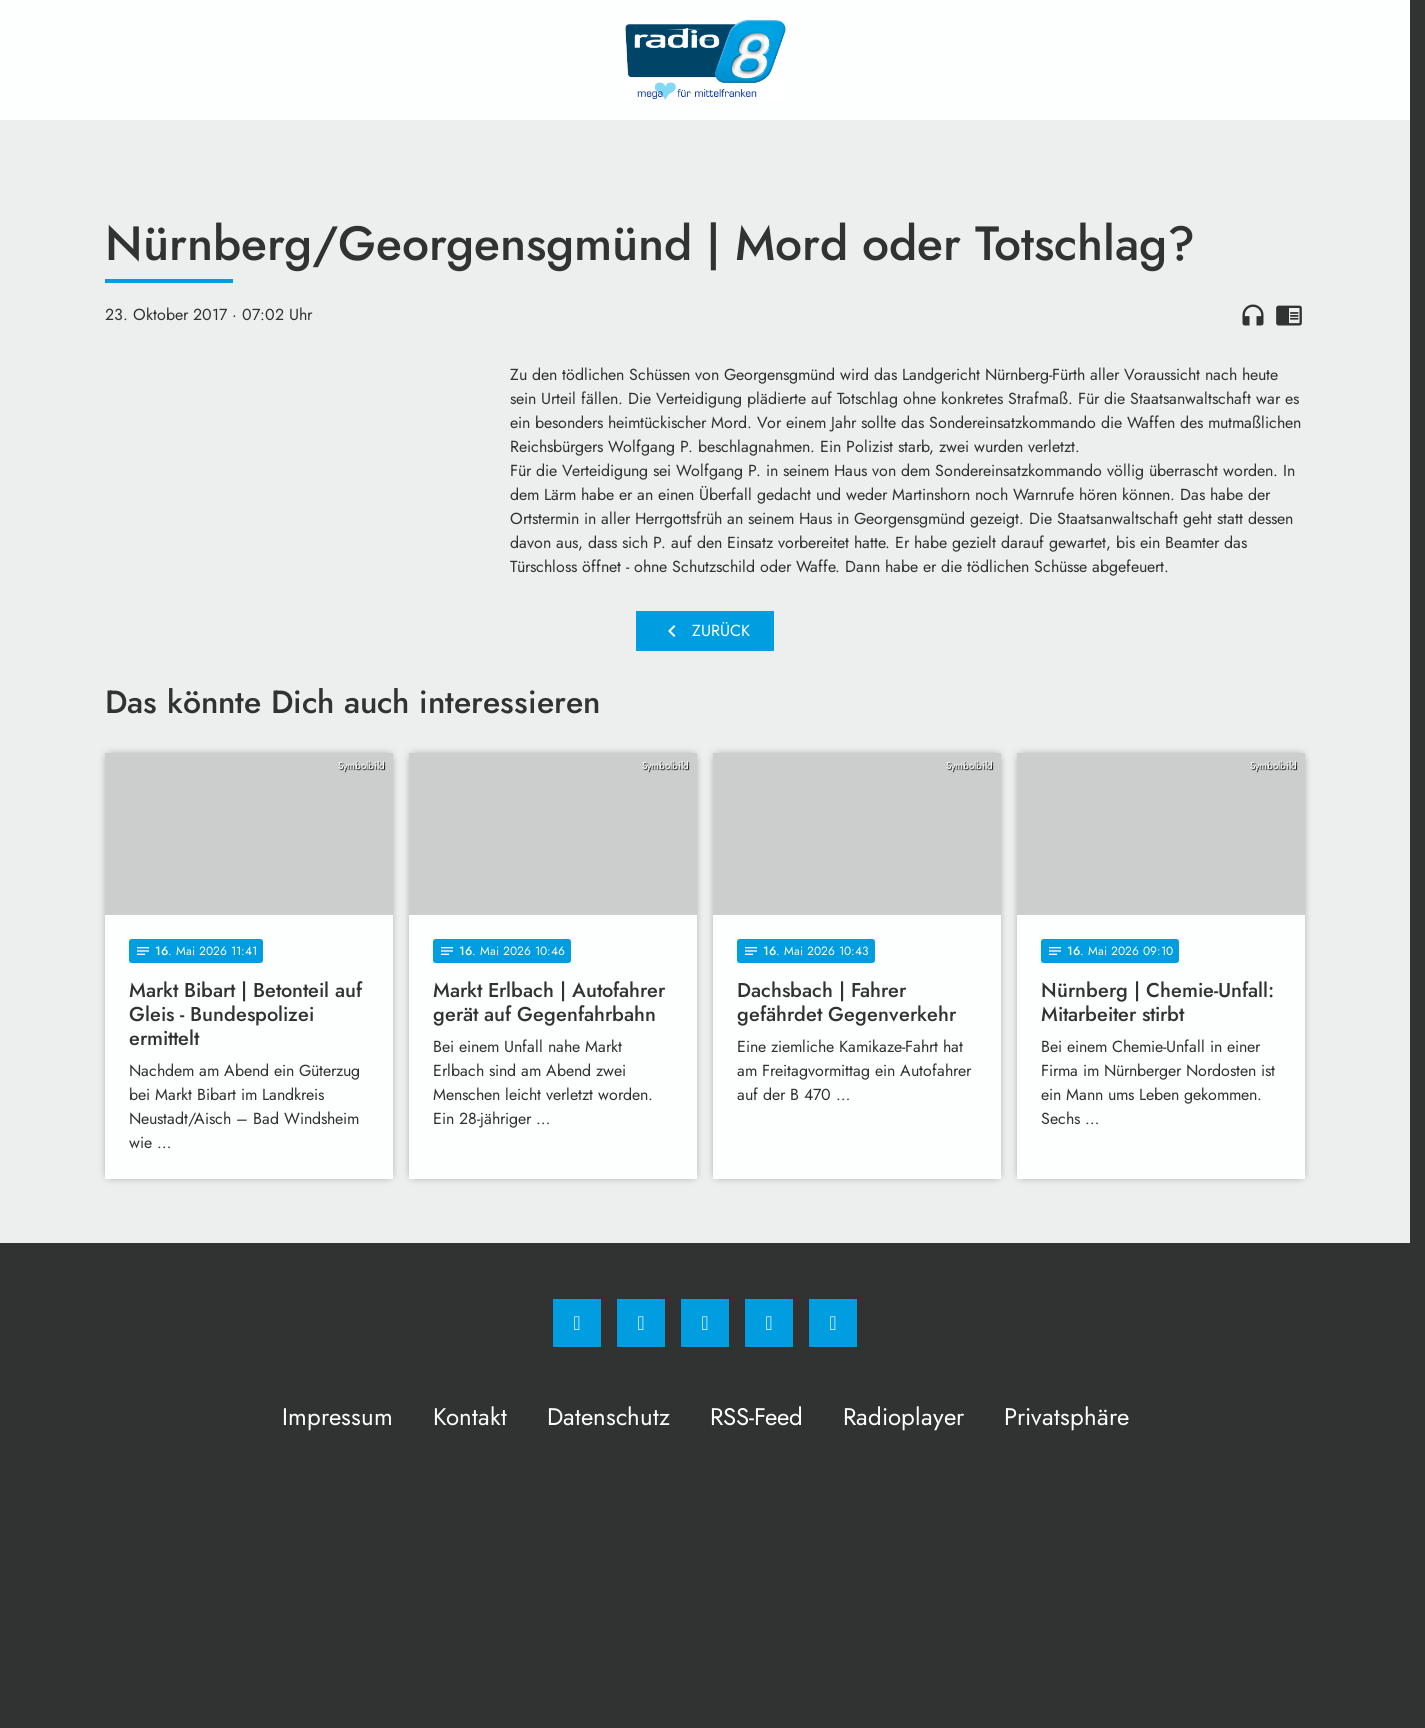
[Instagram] (641, 1323)
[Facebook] (577, 1323)
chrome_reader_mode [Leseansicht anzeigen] (1289, 315)
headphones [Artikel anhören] (1253, 315)
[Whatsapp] (705, 1323)
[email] (833, 1323)
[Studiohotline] (769, 1323)
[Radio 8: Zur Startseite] (705, 60)
